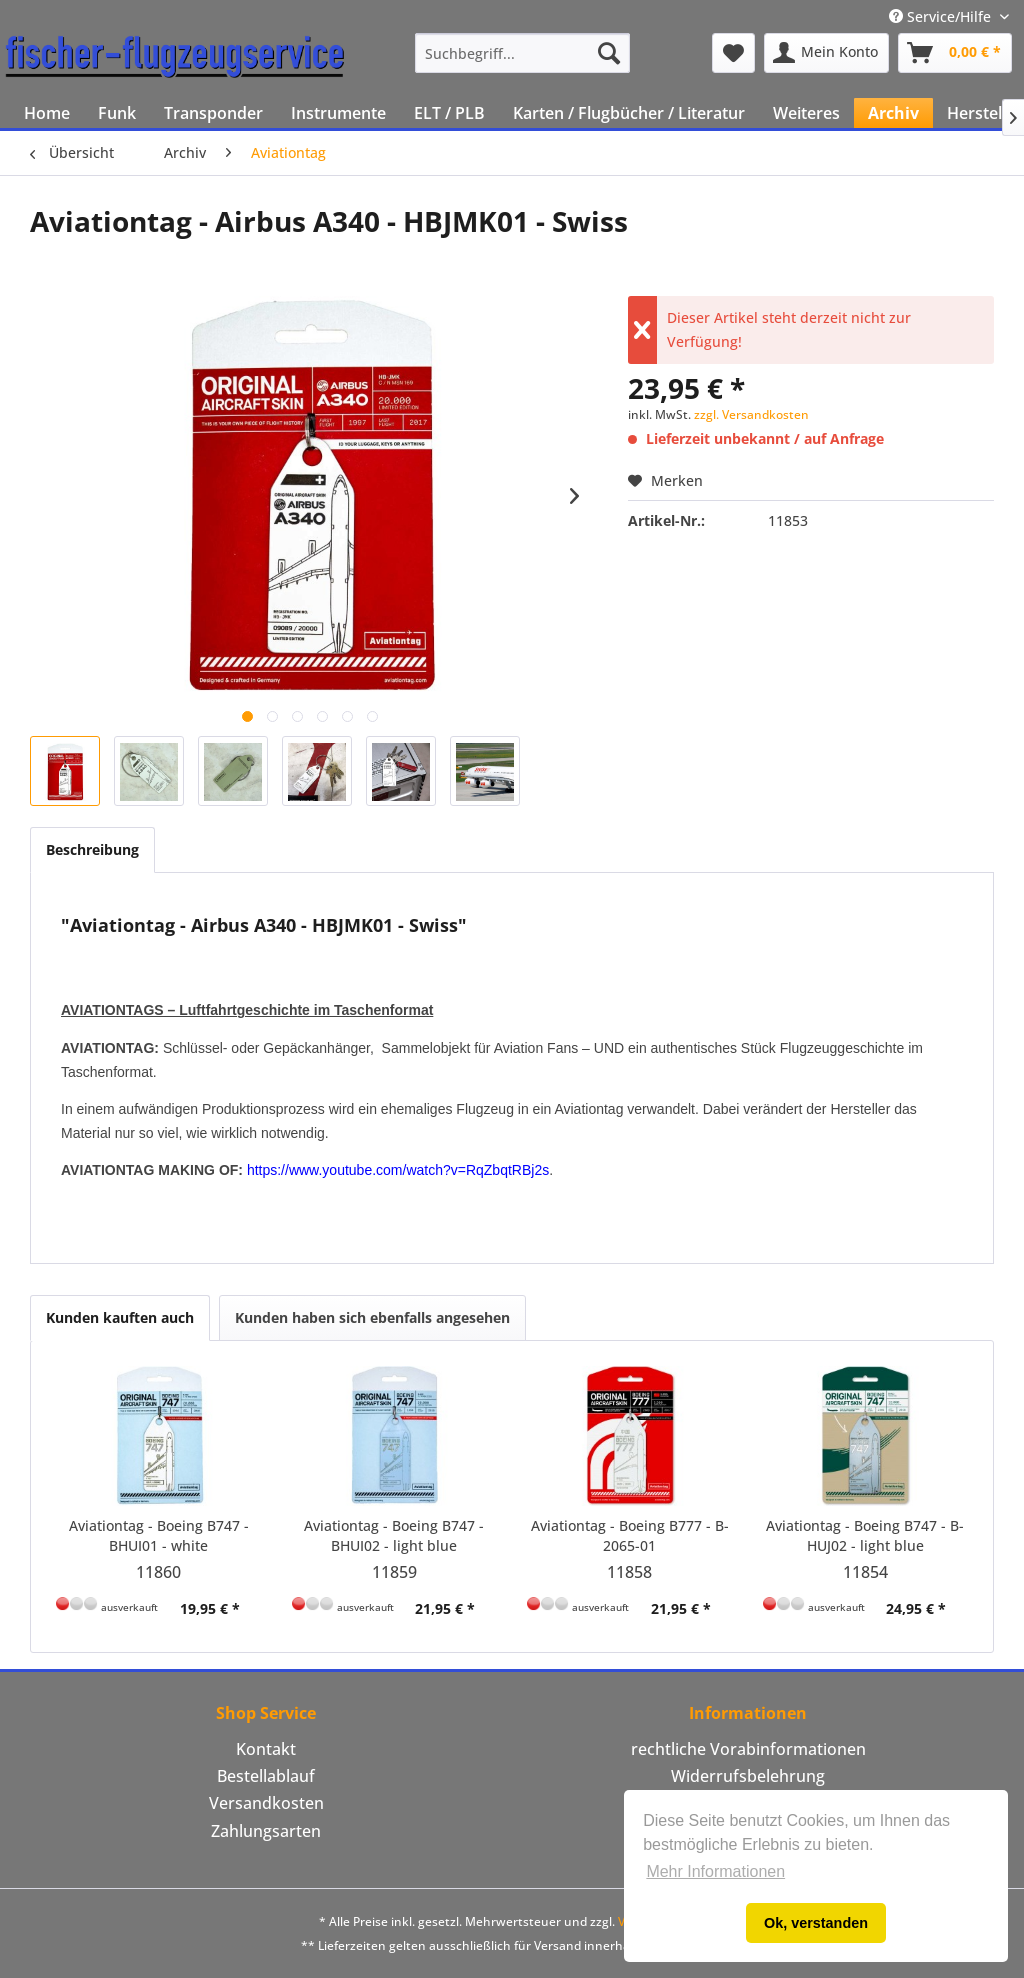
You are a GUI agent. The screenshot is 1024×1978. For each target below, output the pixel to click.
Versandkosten (266, 1803)
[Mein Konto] (826, 53)
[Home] (47, 113)
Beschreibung (92, 849)
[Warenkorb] (955, 53)
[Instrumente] (338, 113)
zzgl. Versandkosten (751, 414)
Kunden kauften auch (120, 1317)
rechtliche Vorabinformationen (748, 1749)
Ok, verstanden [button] (816, 1923)
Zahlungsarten (266, 1831)
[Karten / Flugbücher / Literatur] (629, 113)
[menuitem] (522, 53)
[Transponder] (213, 113)
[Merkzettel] (733, 53)
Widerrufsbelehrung (748, 1776)
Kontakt (266, 1749)
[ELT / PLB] (449, 113)
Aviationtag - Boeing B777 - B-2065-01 (630, 1535)
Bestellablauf (266, 1776)
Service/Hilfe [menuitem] (942, 16)
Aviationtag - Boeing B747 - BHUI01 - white (159, 1535)
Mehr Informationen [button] (715, 1871)
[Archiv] (893, 113)
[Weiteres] (806, 113)
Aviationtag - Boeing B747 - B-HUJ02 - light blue (865, 1535)
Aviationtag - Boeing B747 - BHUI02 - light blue (394, 1535)
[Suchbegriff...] (522, 53)
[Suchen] (609, 53)
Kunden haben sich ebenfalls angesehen (372, 1317)
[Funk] (117, 113)
